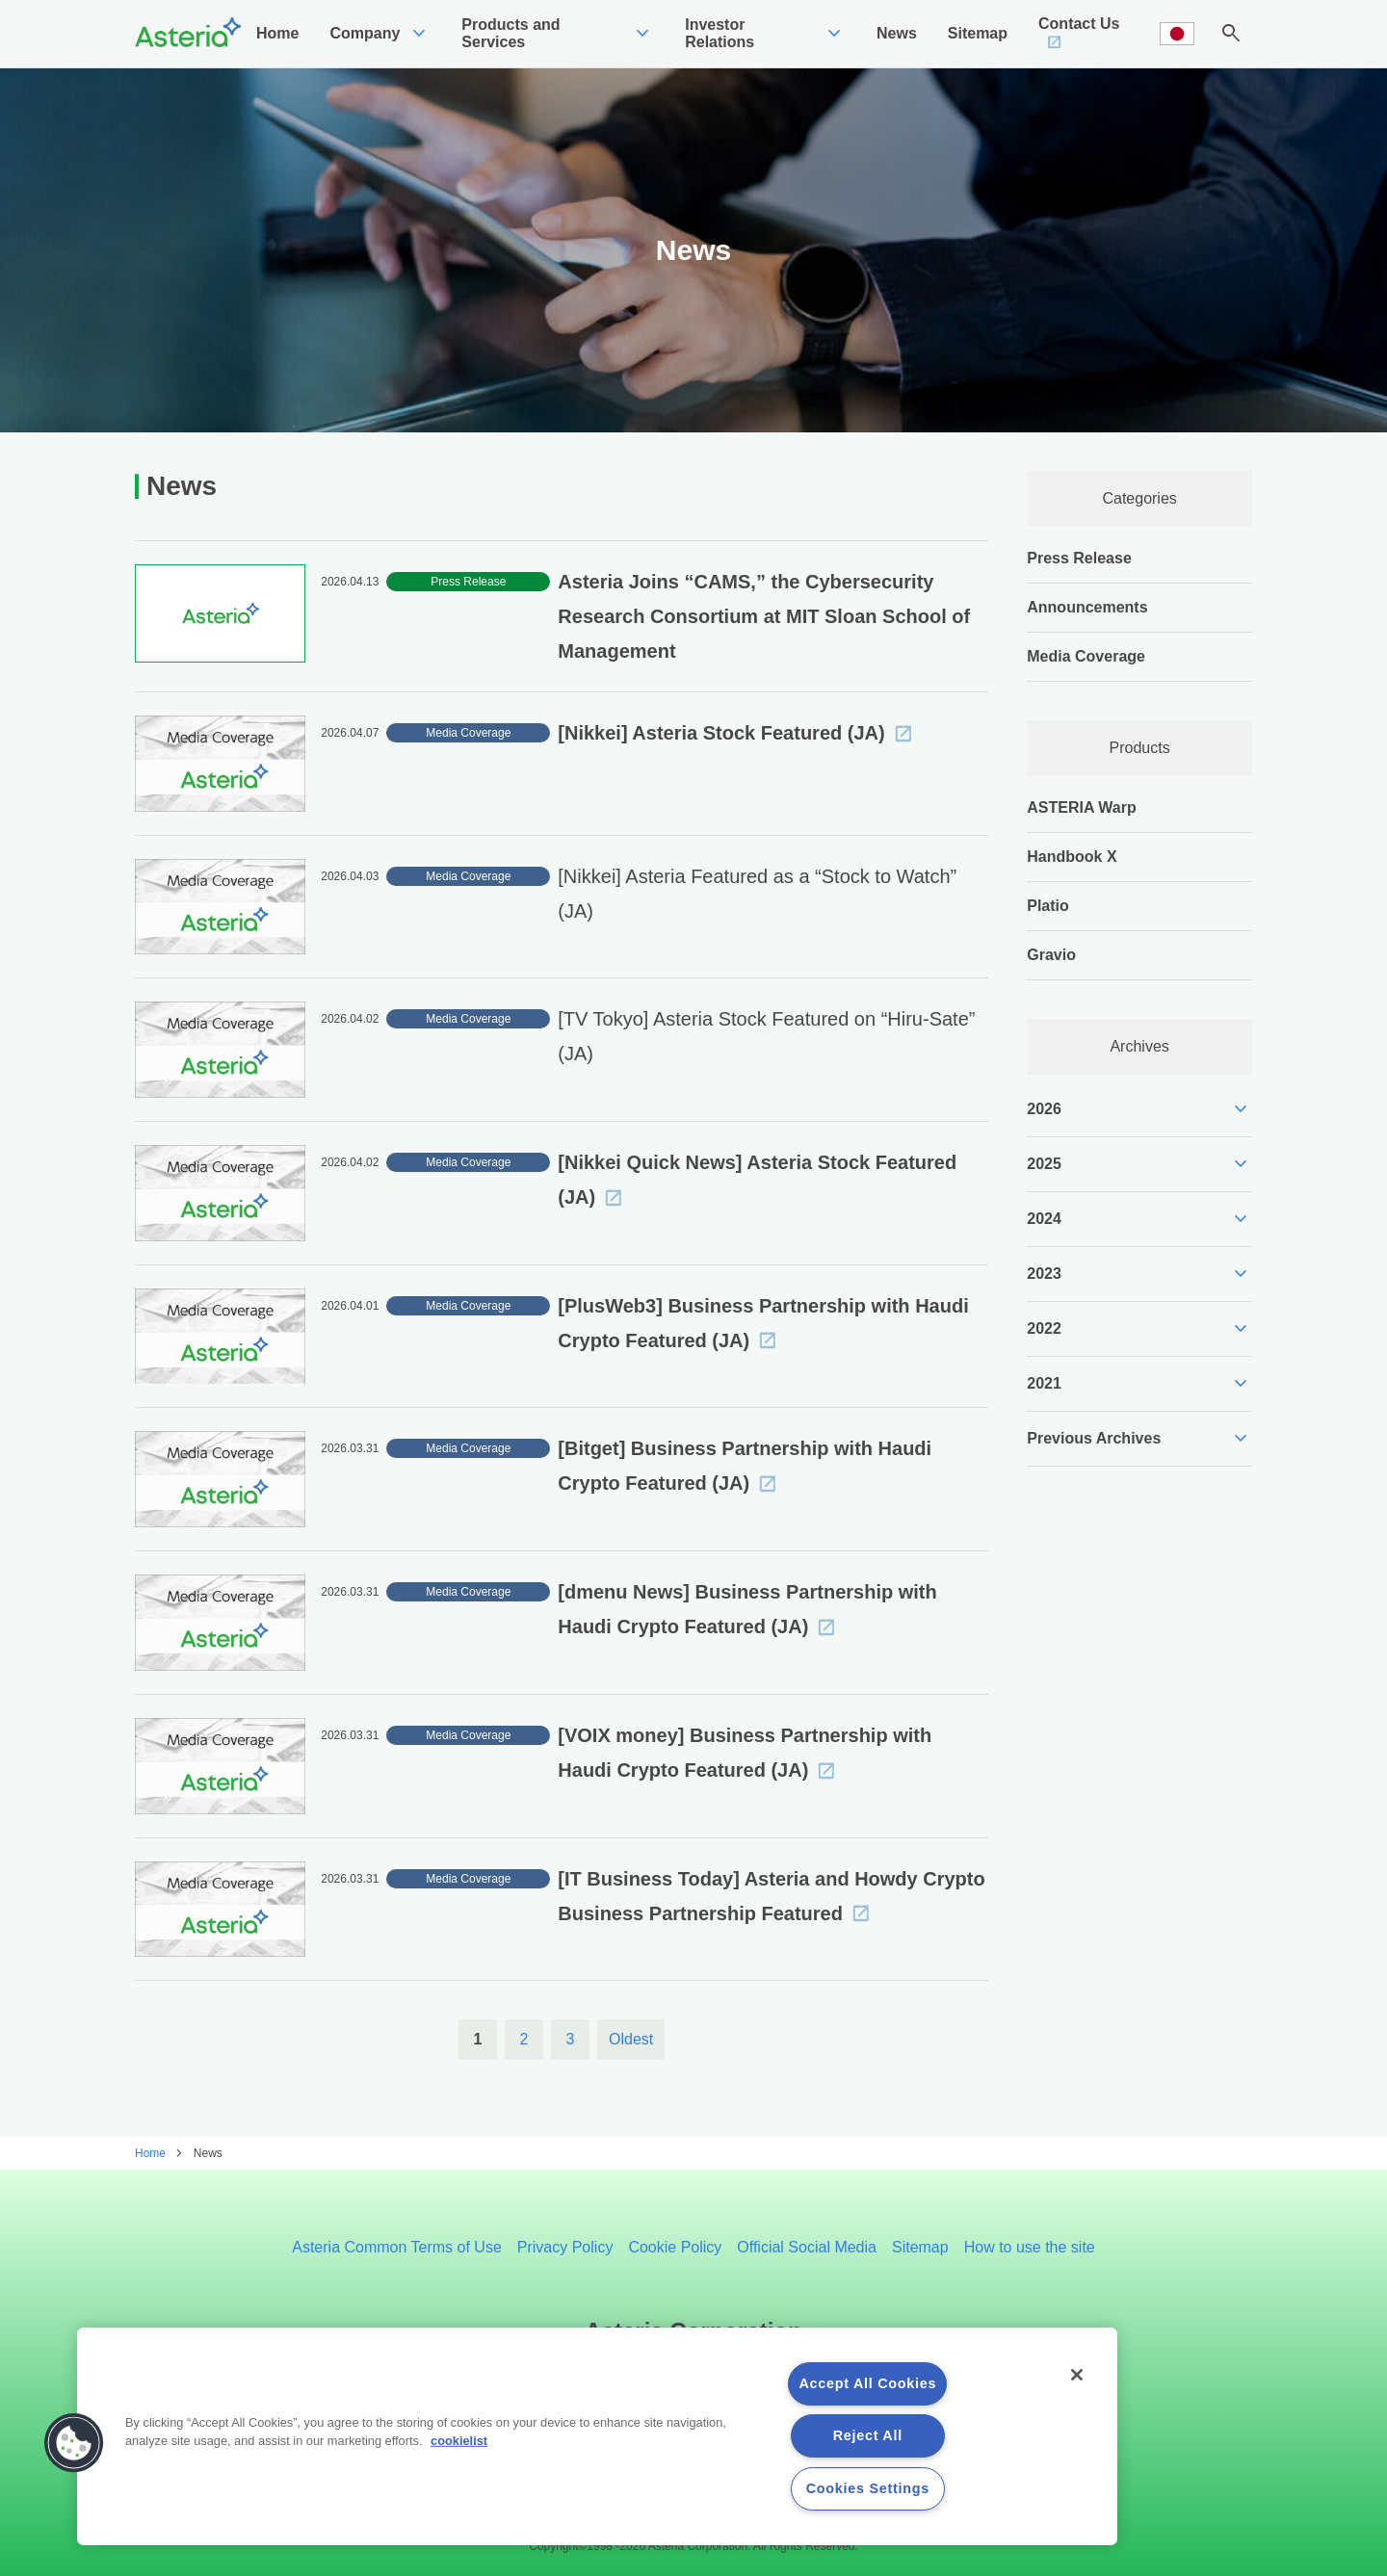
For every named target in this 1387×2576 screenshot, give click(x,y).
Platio (1048, 906)
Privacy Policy (565, 2247)
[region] (597, 2436)
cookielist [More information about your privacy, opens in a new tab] (459, 2440)
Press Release (1079, 558)
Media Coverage (1086, 656)
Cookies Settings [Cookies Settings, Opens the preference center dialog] (867, 2488)
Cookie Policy (674, 2247)
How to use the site (1029, 2247)
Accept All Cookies (867, 2383)
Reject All (868, 2435)
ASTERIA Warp (1081, 807)
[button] (74, 2443)
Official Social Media (807, 2247)
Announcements (1087, 607)
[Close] (1077, 2375)
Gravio (1051, 955)
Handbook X (1071, 856)
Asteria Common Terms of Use (397, 2247)
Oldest (631, 2039)
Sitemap (920, 2247)
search (1231, 33)
